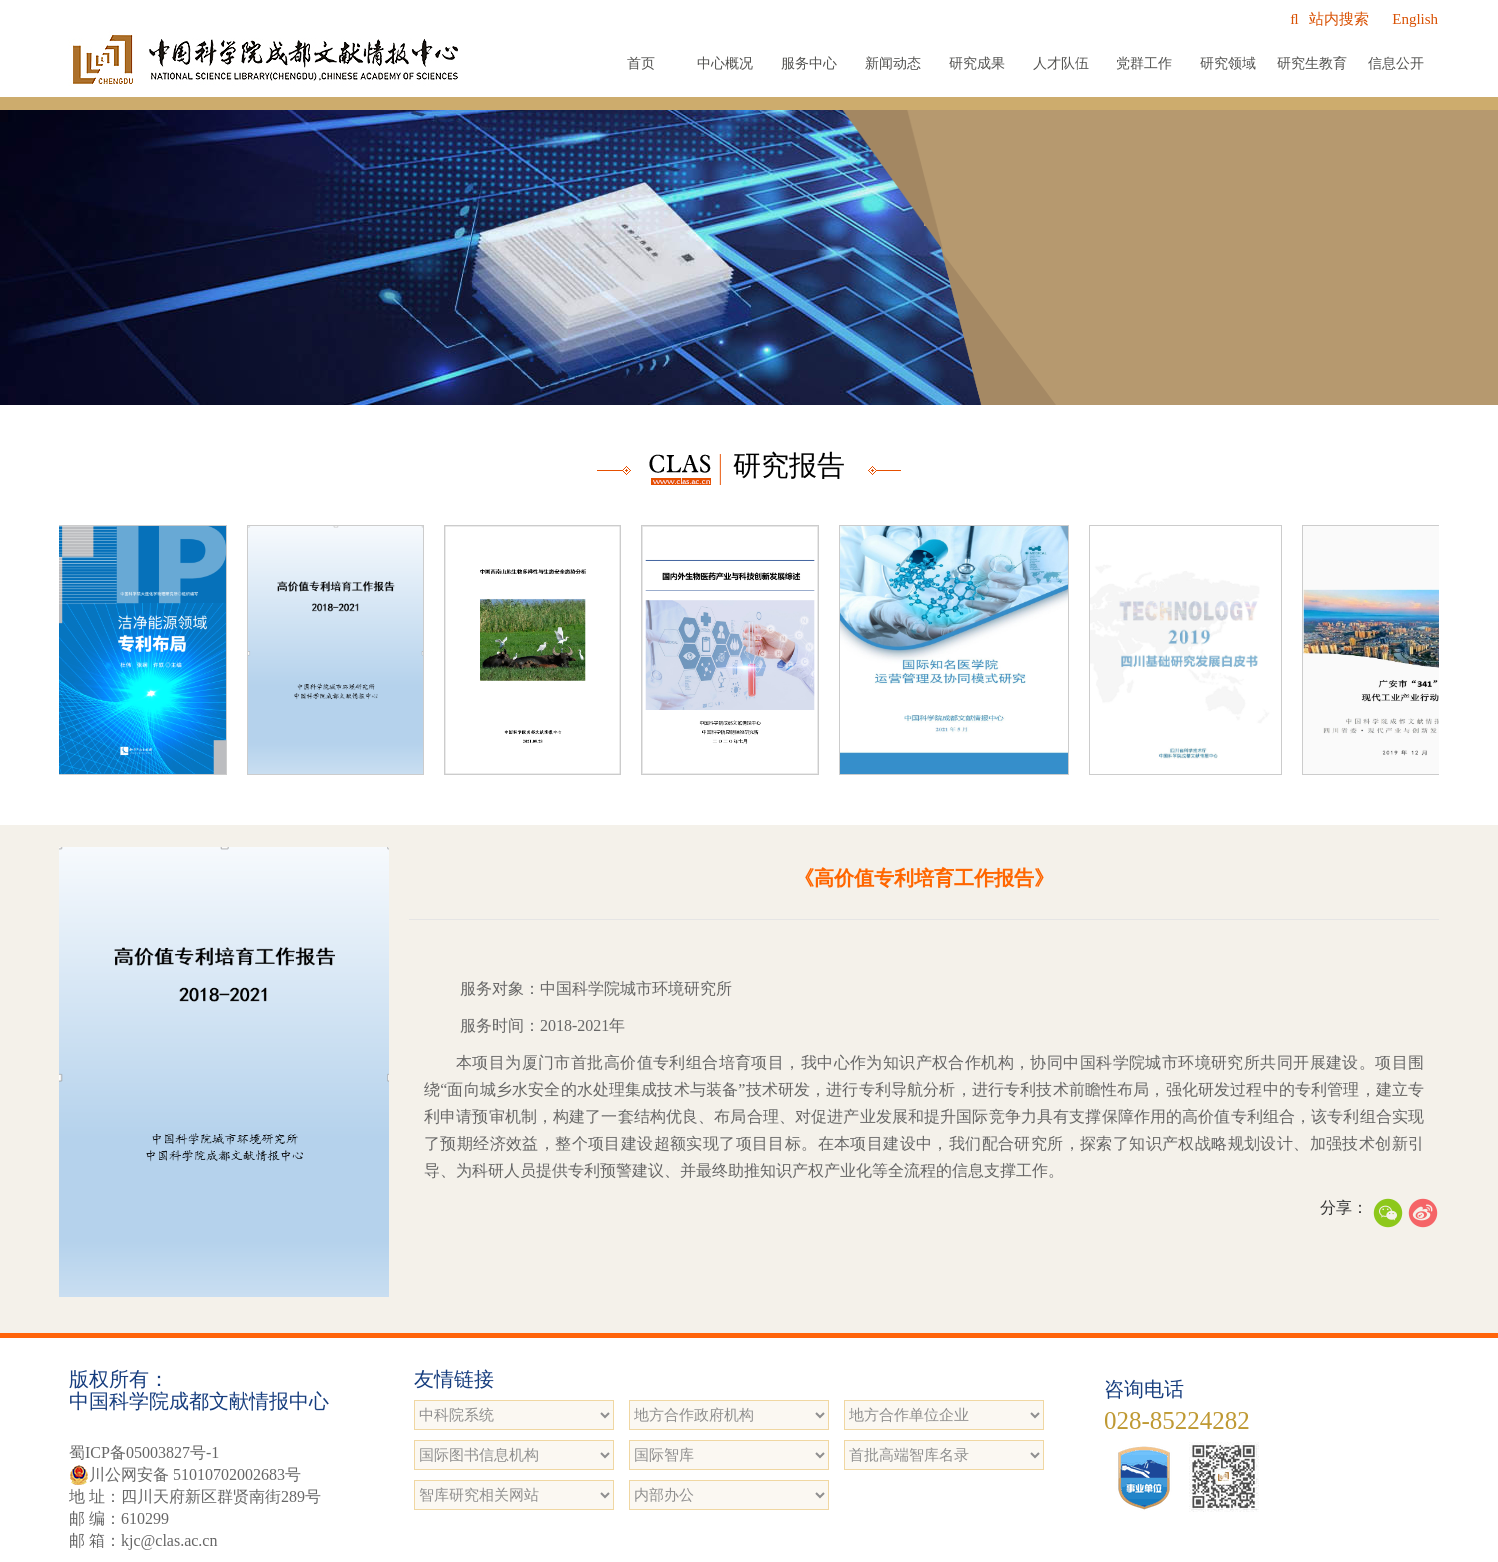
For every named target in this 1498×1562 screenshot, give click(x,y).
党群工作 (1144, 63)
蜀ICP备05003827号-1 (144, 1452)
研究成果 (977, 63)
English (1415, 19)
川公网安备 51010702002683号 (185, 1475)
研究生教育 (1312, 63)
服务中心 (809, 63)
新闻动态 (893, 63)
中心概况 (725, 63)
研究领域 (1228, 63)
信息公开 (1396, 63)
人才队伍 (1061, 63)
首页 (641, 63)
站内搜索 (1329, 19)
